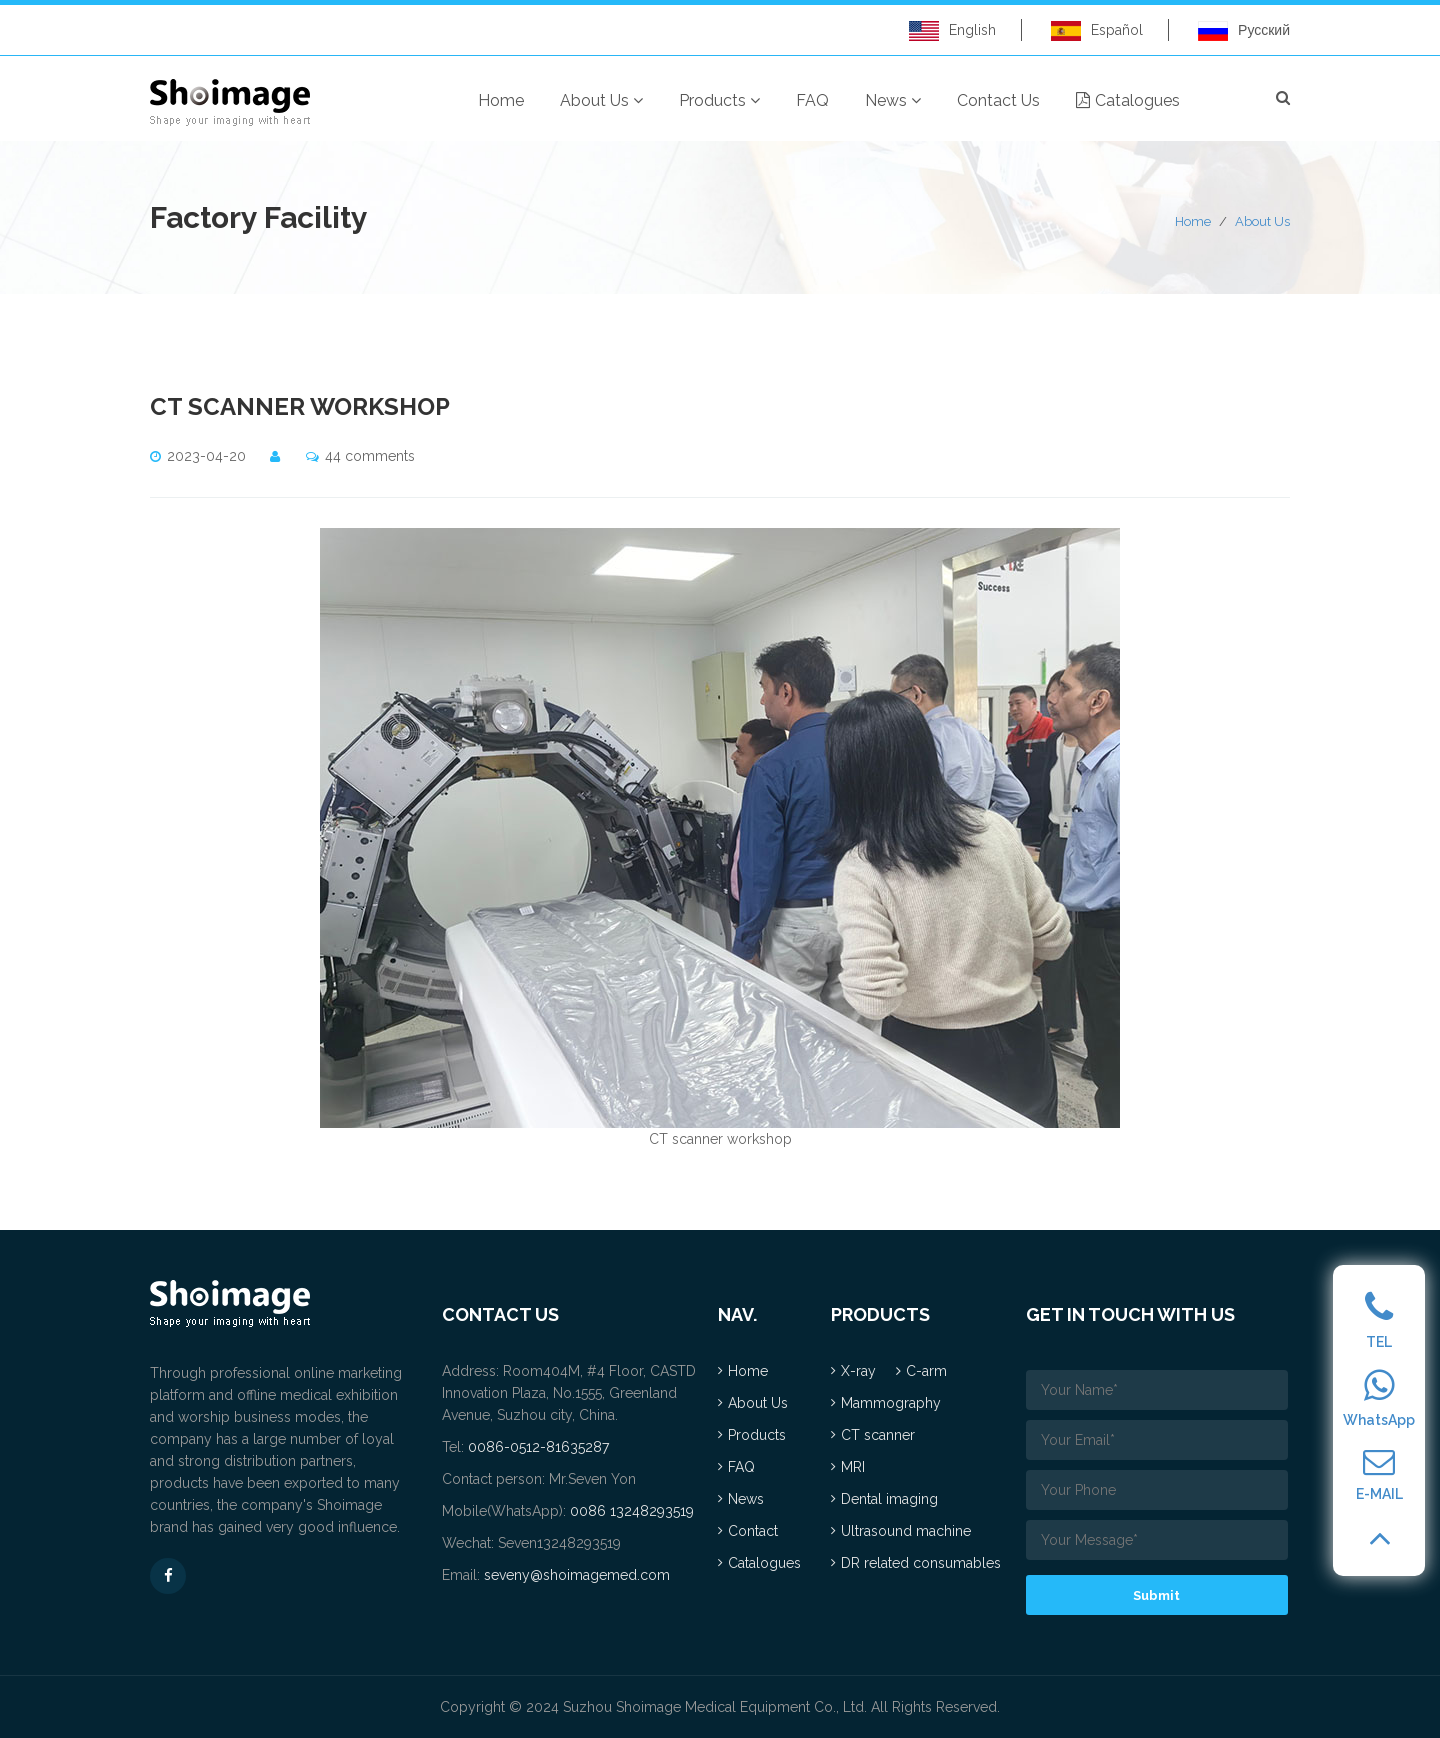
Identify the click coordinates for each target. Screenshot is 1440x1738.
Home (501, 100)
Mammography (891, 1403)
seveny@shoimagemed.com (577, 1575)
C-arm (926, 1371)
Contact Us (998, 100)
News (893, 100)
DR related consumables (921, 1563)
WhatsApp (1379, 1398)
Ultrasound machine (906, 1531)
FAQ (812, 100)
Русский (1244, 30)
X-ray (858, 1371)
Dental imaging (889, 1499)
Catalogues (1128, 100)
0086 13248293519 (632, 1511)
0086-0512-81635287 (538, 1447)
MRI (853, 1467)
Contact (753, 1531)
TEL (1379, 1320)
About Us (601, 100)
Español (1097, 30)
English (952, 30)
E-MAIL (1379, 1474)
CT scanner (878, 1435)
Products (719, 100)
